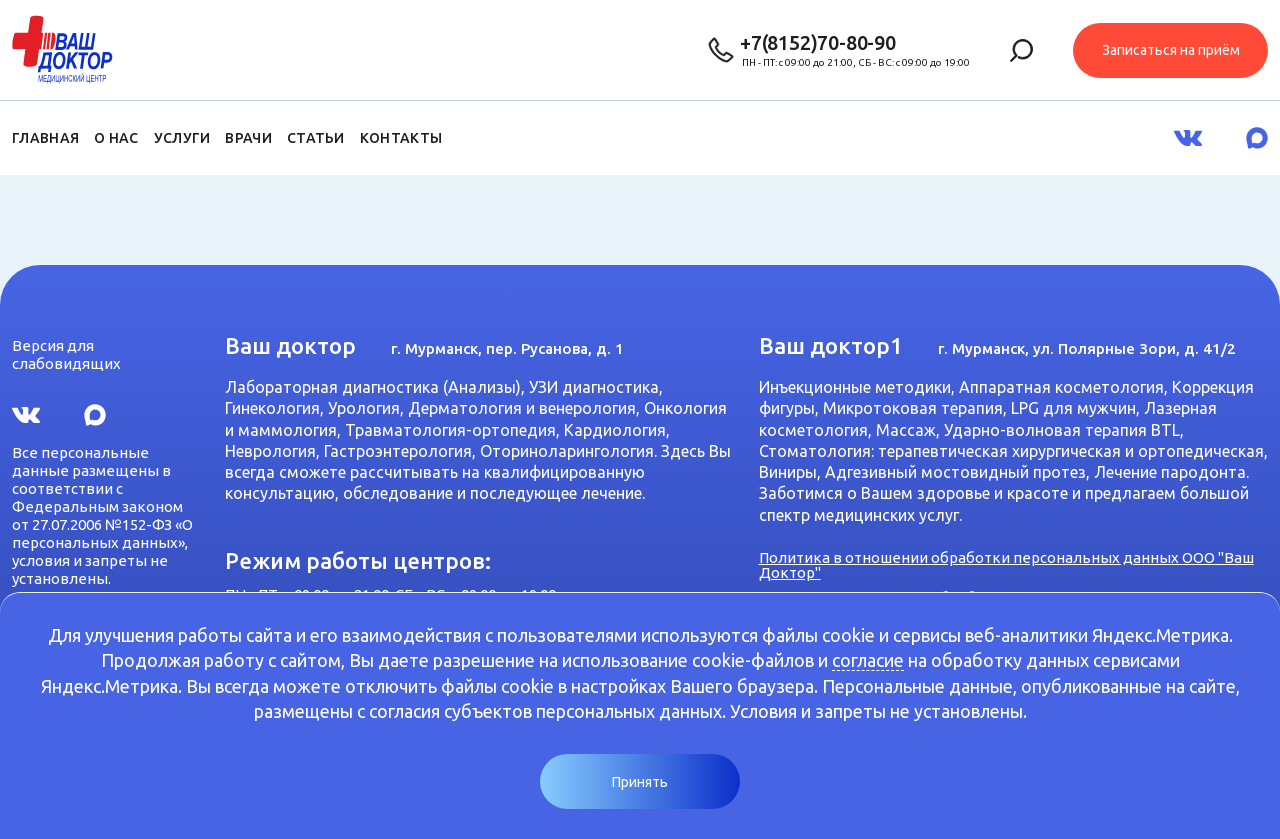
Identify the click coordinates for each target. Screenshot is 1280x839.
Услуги (182, 138)
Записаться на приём (1171, 50)
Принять (640, 782)
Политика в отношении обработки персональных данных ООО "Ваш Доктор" (1006, 565)
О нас (116, 138)
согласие (868, 660)
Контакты (401, 138)
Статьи (316, 138)
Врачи (248, 138)
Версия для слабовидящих (66, 354)
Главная (45, 138)
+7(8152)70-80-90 (818, 42)
